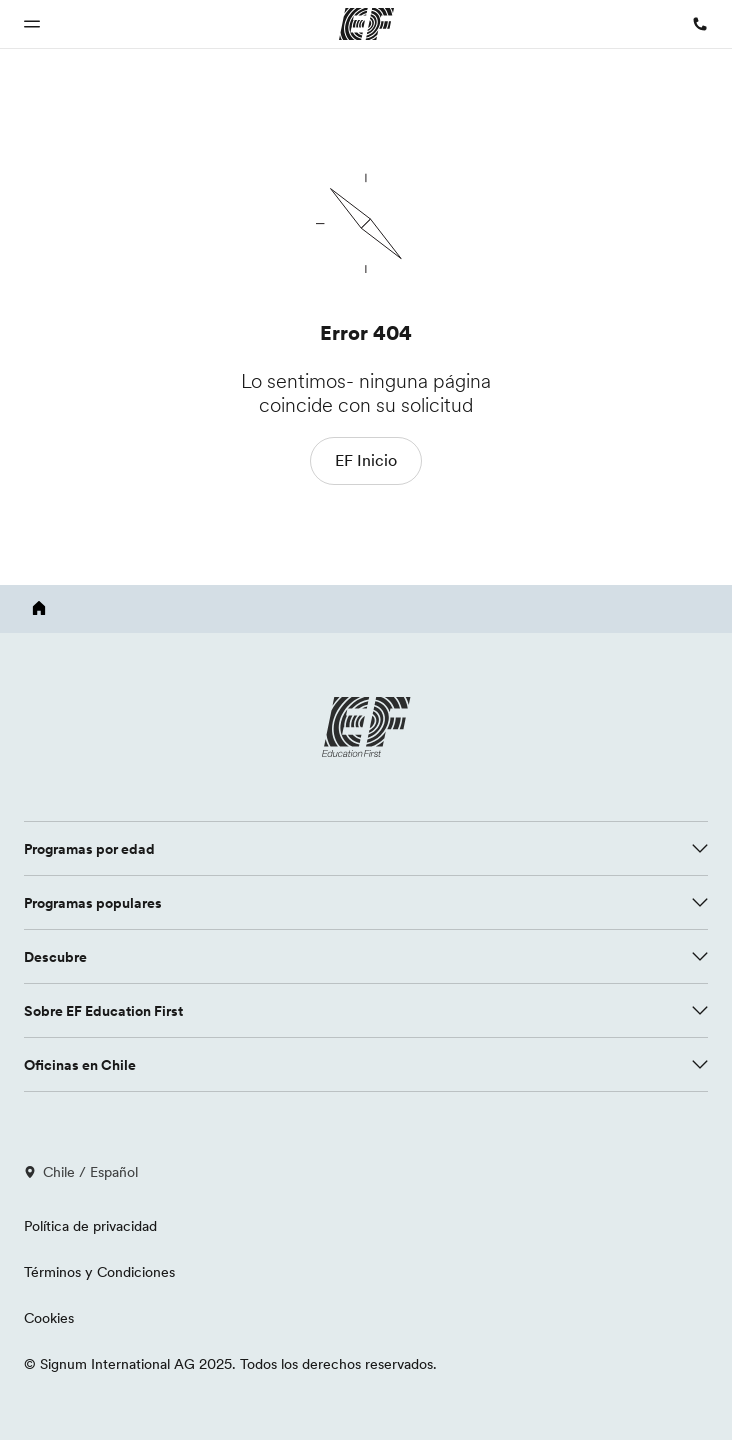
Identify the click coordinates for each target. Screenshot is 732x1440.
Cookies (49, 1318)
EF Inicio (366, 460)
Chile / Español (81, 1172)
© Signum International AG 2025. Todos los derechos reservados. (230, 1364)
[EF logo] (366, 727)
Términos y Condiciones (99, 1272)
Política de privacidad (90, 1226)
